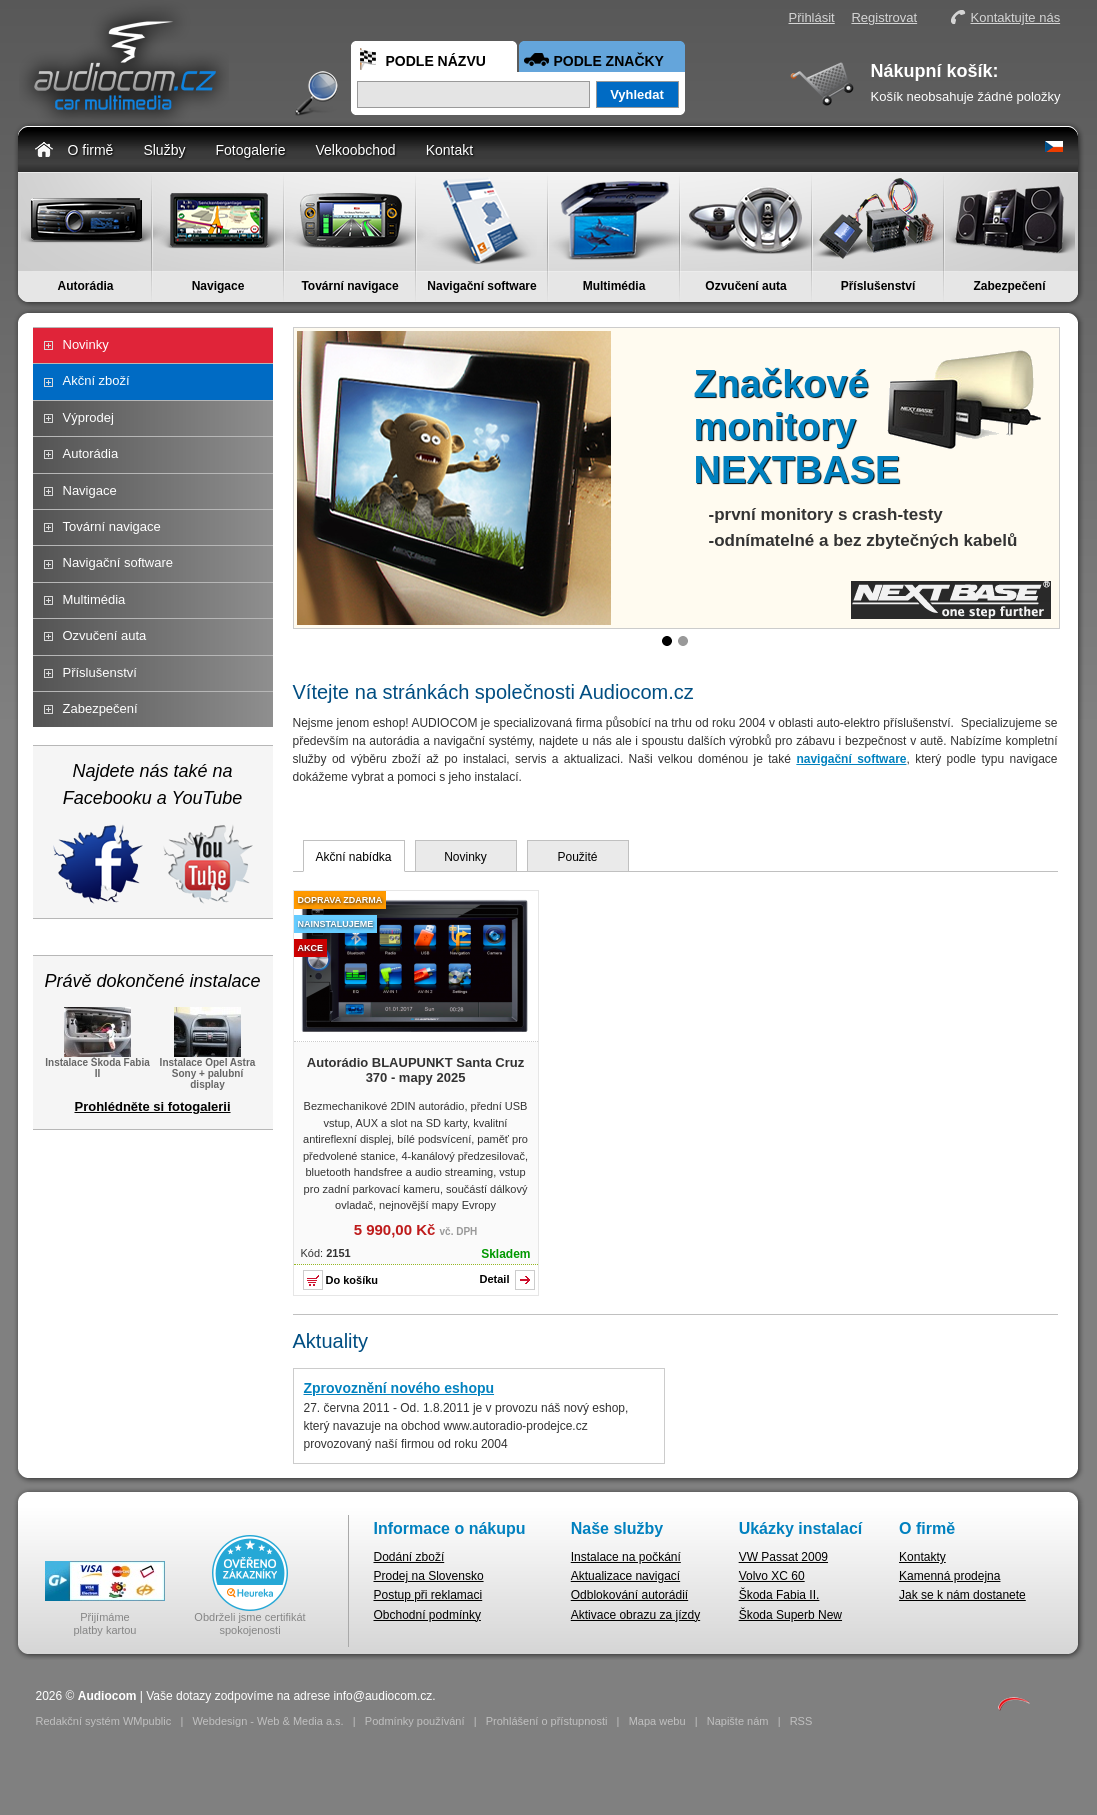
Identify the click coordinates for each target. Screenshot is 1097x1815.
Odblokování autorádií (629, 1595)
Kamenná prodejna (949, 1576)
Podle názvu (436, 61)
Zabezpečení (1009, 286)
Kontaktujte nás (1016, 17)
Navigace (218, 286)
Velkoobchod (355, 150)
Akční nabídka (353, 857)
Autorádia (85, 286)
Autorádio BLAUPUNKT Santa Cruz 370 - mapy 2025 (415, 1070)
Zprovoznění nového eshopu (399, 1388)
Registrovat (884, 17)
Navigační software (481, 286)
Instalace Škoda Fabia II (97, 1062)
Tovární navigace (349, 286)
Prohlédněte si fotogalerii (152, 1106)
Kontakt (449, 150)
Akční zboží (96, 380)
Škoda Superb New (790, 1615)
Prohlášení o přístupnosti (547, 1721)
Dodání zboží (409, 1557)
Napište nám (738, 1721)
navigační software (851, 759)
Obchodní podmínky (427, 1615)
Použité (577, 857)
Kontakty (922, 1557)
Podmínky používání (415, 1721)
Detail (495, 1279)
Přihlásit (812, 17)
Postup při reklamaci (428, 1595)
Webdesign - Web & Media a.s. (267, 1721)
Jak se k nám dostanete (962, 1595)
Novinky (86, 344)
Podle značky (609, 61)
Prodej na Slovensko (429, 1576)
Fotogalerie (250, 150)
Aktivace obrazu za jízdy (635, 1615)
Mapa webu (657, 1721)
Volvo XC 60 (772, 1576)
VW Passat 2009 (783, 1557)
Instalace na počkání (626, 1557)
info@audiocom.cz (382, 1696)
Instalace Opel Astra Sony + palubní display (208, 1067)
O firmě (91, 150)
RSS (801, 1721)
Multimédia (614, 286)
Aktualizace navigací (625, 1576)
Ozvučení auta (745, 286)
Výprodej (88, 417)
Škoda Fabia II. (779, 1595)
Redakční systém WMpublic (104, 1721)
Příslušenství (878, 286)
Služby (164, 150)
